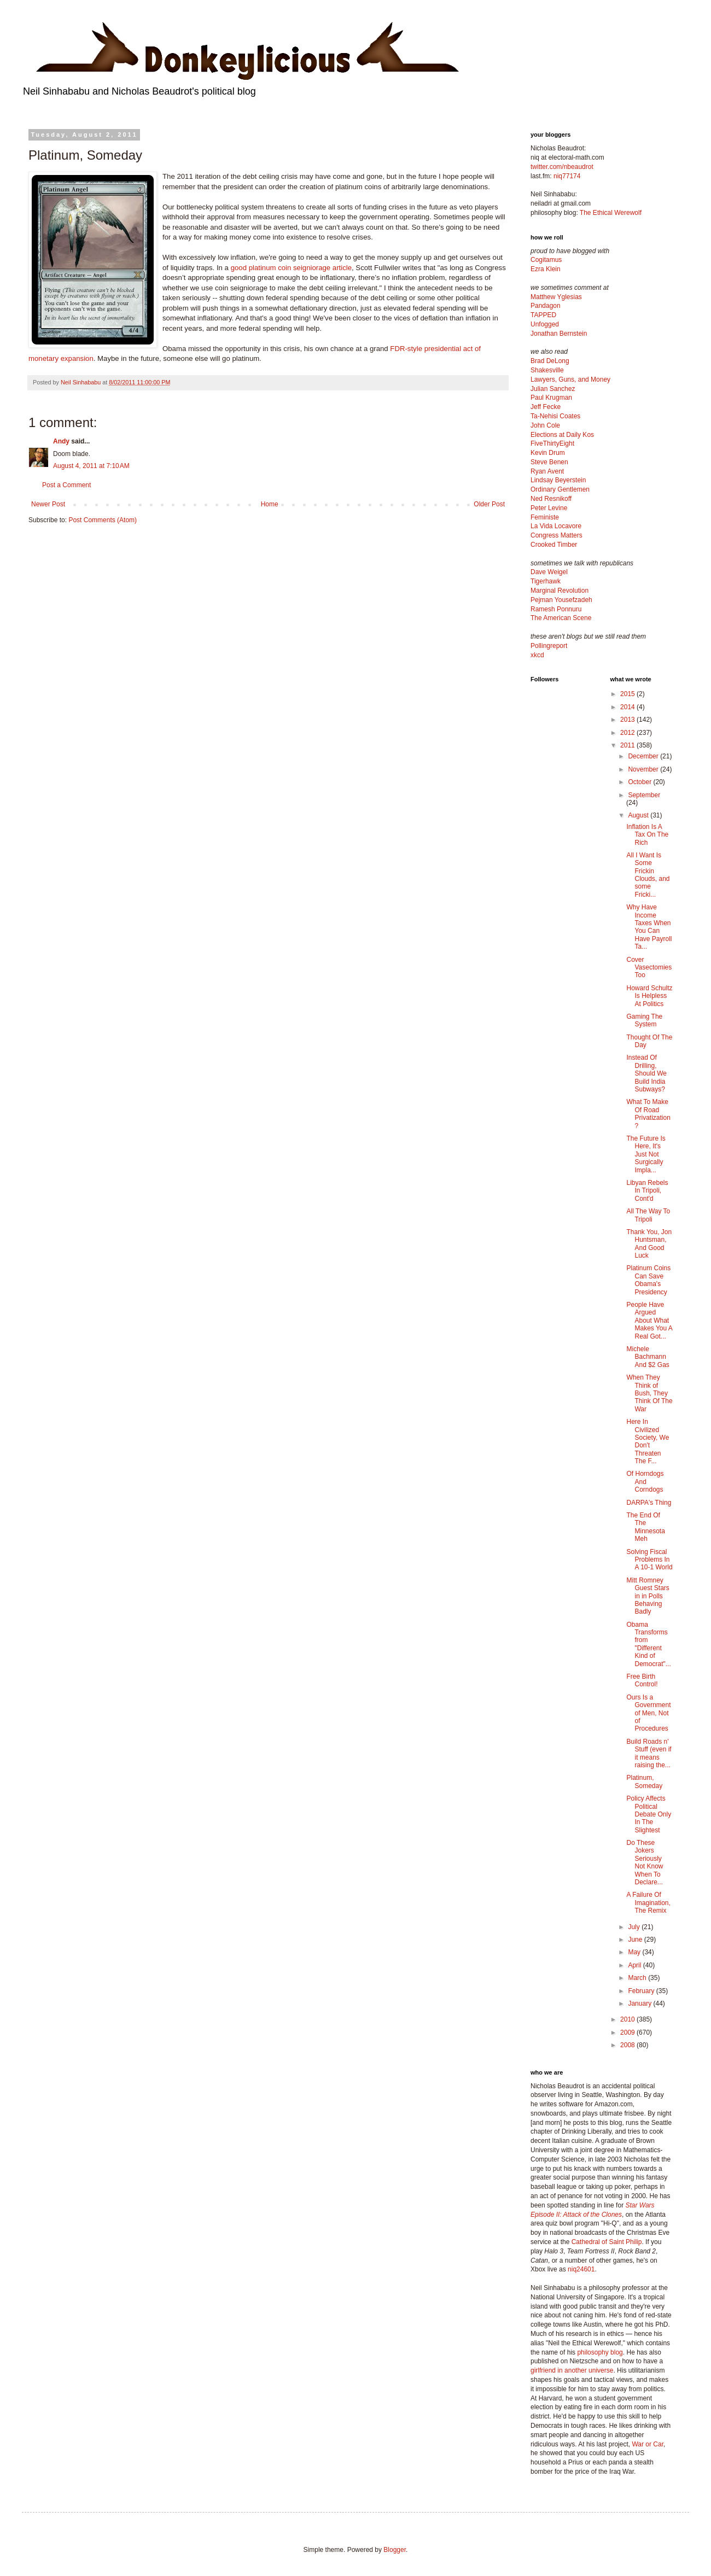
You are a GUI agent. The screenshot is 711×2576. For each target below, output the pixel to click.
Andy (61, 441)
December (644, 756)
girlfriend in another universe (572, 2370)
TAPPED (543, 315)
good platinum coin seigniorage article (291, 268)
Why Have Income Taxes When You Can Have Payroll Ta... (649, 926)
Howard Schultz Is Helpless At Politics (649, 996)
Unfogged (545, 324)
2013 (628, 719)
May (635, 1952)
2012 (628, 733)
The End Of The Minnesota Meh (645, 1527)
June (636, 1939)
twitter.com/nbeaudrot (562, 167)
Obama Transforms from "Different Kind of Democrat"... (648, 1644)
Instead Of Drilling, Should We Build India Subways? (646, 1073)
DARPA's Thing (648, 1502)
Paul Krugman (551, 397)
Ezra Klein (546, 269)
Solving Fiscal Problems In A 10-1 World (649, 1560)
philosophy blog (599, 2352)
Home (269, 504)
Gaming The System (644, 1020)
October (640, 782)
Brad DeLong (550, 361)
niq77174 (566, 176)
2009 (628, 2032)
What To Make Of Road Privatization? (648, 1113)
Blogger (394, 2550)
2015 (628, 694)
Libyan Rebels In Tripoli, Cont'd (647, 1190)
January (640, 2003)
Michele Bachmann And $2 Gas (647, 1357)
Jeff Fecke (546, 407)
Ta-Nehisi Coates (555, 416)
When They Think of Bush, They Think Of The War (649, 1393)
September (644, 795)
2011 (628, 745)
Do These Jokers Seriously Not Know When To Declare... (644, 1862)
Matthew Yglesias (556, 297)
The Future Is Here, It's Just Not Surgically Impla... (645, 1154)
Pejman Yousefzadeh (561, 600)
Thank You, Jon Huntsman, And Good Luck (649, 1243)
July (635, 1927)
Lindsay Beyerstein (558, 480)
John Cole (545, 425)
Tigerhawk (546, 581)
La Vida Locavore (556, 526)
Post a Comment (66, 485)
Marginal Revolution (559, 590)
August (639, 815)
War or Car (647, 2444)
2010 (628, 2019)
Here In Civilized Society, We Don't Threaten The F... (647, 1441)
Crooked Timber (554, 544)
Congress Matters (556, 535)
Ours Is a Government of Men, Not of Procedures (648, 1713)
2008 (628, 2045)
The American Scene (561, 618)
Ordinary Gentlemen (560, 489)
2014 (628, 707)
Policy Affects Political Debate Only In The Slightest (648, 1814)
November (644, 769)
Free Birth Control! (641, 1680)
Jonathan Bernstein (559, 333)
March (638, 1978)
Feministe (545, 517)
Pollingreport (549, 646)
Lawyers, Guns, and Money (570, 379)
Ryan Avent (547, 471)
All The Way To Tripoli (648, 1215)
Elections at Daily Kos (562, 435)
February (642, 1991)
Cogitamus (546, 260)
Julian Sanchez (553, 389)
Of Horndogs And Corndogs (644, 1481)
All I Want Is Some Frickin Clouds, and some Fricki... (647, 874)
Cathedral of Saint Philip (607, 2242)
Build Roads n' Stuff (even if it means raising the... (648, 1753)
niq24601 (581, 2269)
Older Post (489, 504)
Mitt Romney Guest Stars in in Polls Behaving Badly (647, 1596)
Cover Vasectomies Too (649, 967)
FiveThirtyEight (552, 443)
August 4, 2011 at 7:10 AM (91, 466)
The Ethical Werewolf (611, 213)
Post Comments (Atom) (102, 520)
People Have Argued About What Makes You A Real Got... (649, 1320)
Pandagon (546, 305)
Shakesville (547, 370)
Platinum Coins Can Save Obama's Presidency (648, 1279)
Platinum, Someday (644, 1781)
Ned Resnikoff (551, 499)
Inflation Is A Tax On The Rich (647, 834)
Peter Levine (549, 508)
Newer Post (48, 504)
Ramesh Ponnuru (556, 609)
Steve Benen (549, 462)
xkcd (537, 655)
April (635, 1965)
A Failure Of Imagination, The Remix (648, 1902)
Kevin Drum (548, 453)
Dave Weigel (549, 572)
